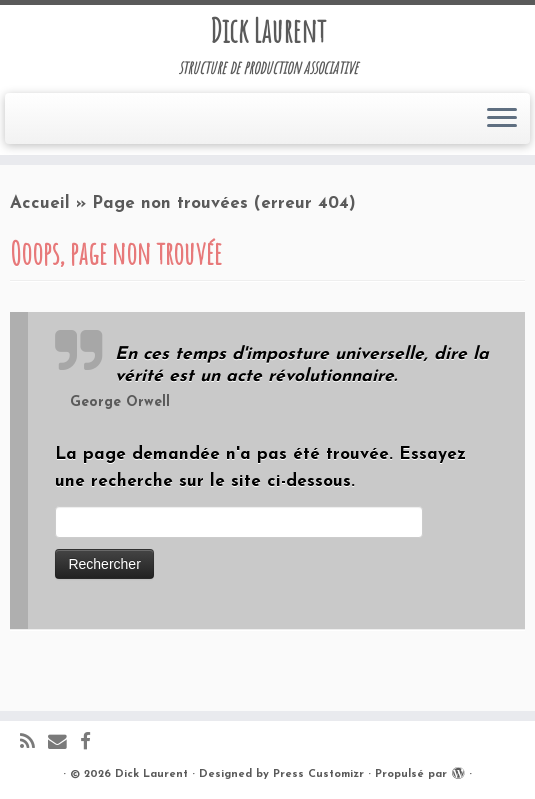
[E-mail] (64, 743)
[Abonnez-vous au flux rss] (34, 743)
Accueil (40, 203)
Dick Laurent (268, 31)
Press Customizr (318, 774)
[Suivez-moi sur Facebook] (92, 743)
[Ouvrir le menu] (502, 119)
